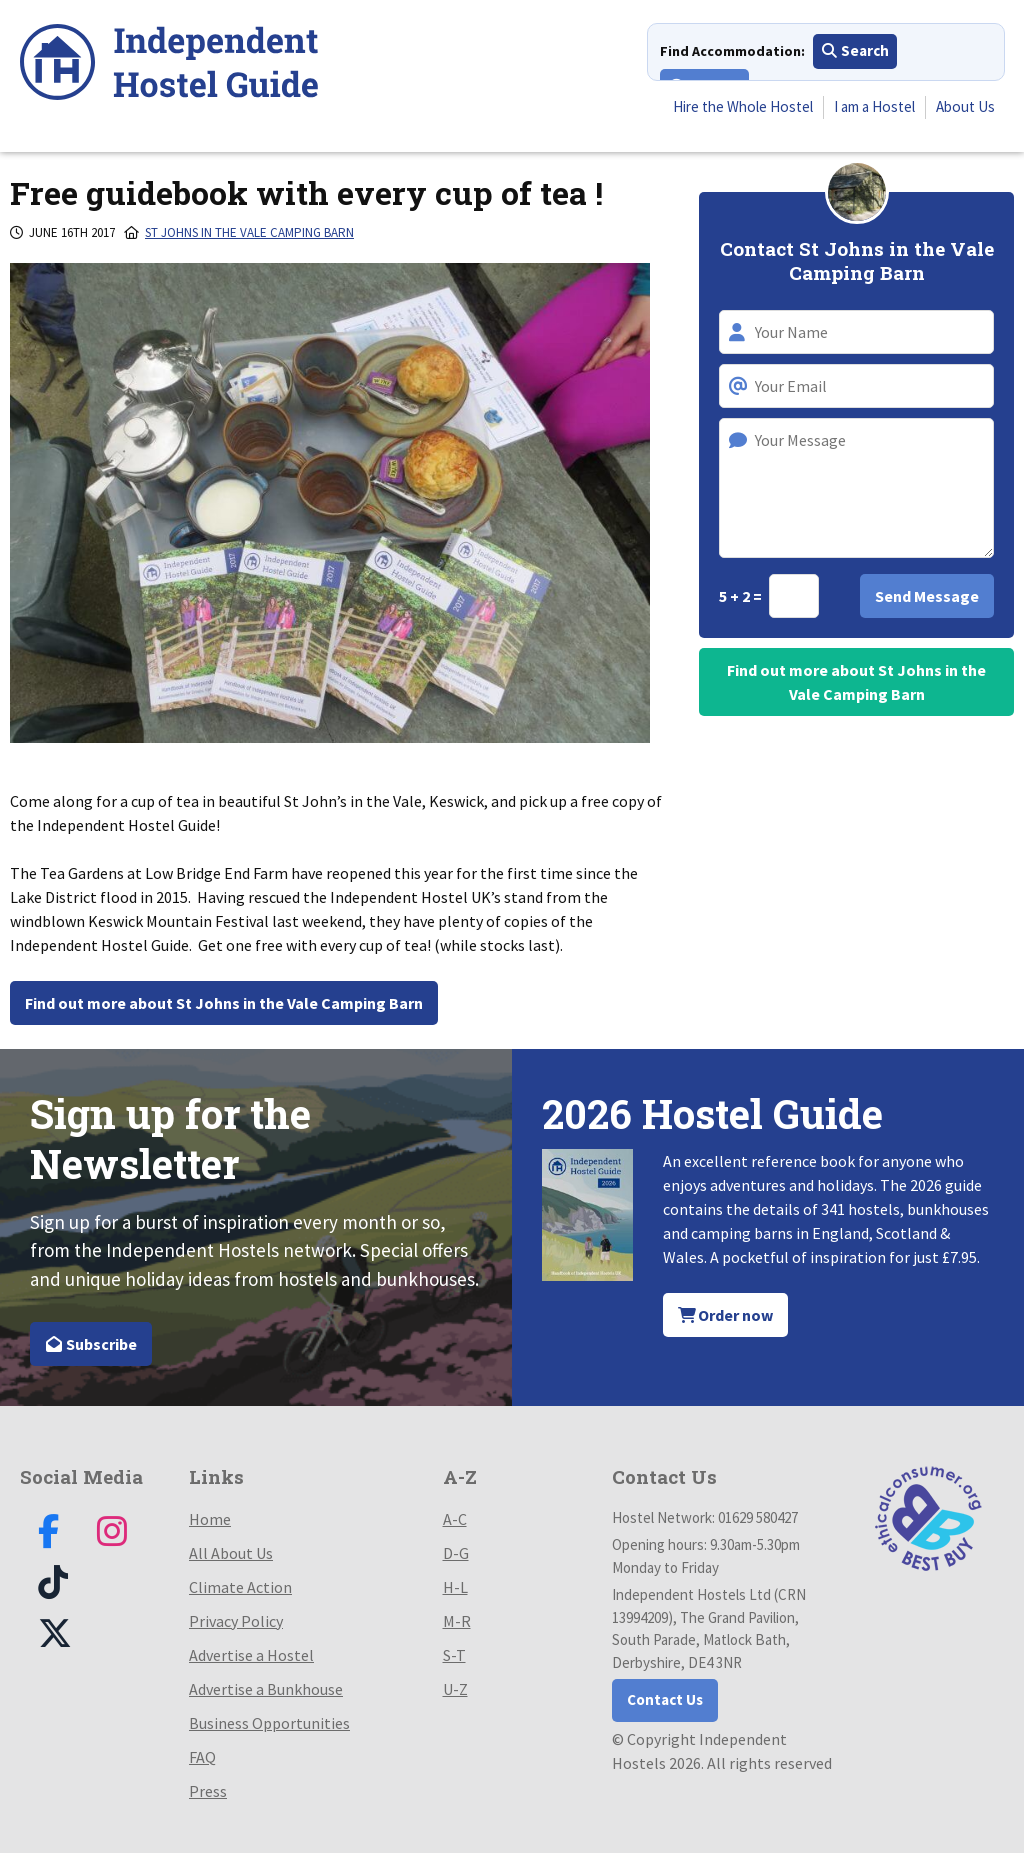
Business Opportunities (269, 1723)
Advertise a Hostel (251, 1655)
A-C (455, 1519)
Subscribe (91, 1344)
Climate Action (240, 1587)
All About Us (231, 1553)
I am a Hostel (865, 109)
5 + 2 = (742, 596)
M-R (457, 1621)
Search (855, 54)
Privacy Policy (236, 1621)
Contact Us (665, 1699)
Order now (726, 1315)
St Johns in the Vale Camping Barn (249, 232)
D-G (456, 1553)
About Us (963, 109)
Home (210, 1519)
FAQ (202, 1757)
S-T (454, 1655)
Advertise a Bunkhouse (266, 1689)
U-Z (455, 1689)
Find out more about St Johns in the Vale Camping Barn (224, 1003)
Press (208, 1791)
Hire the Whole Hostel (722, 109)
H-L (455, 1587)
